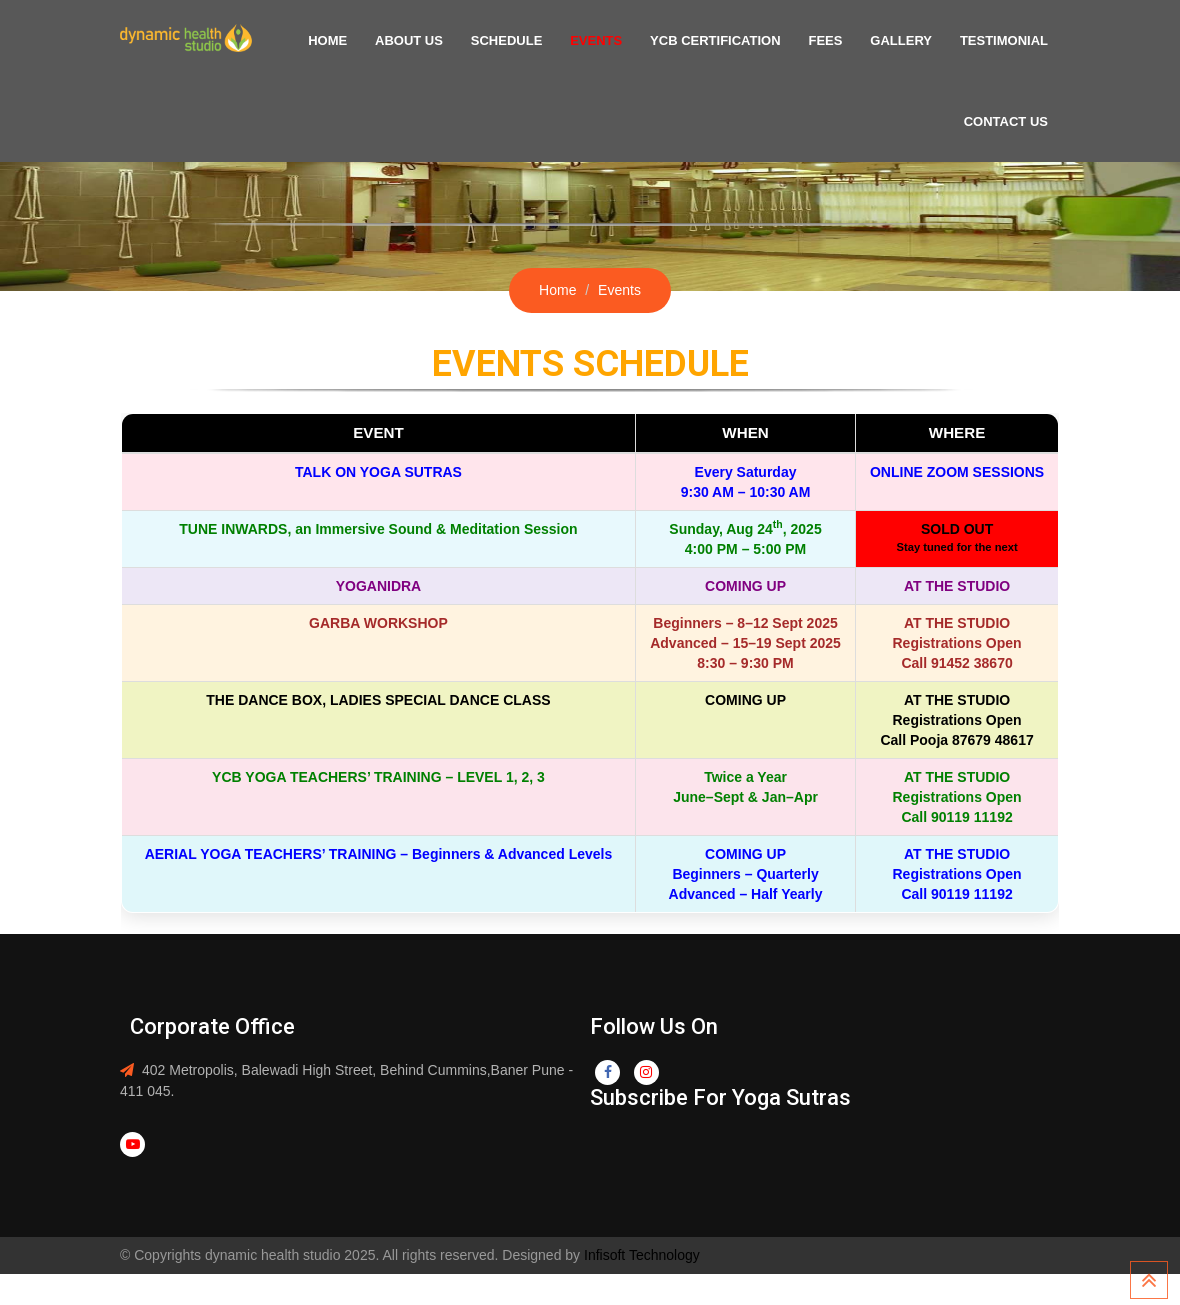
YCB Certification (737, 40)
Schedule (541, 40)
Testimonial (1007, 40)
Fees (841, 40)
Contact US (1009, 121)
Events (624, 40)
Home (373, 40)
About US (449, 40)
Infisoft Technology (640, 1255)
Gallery (911, 40)
